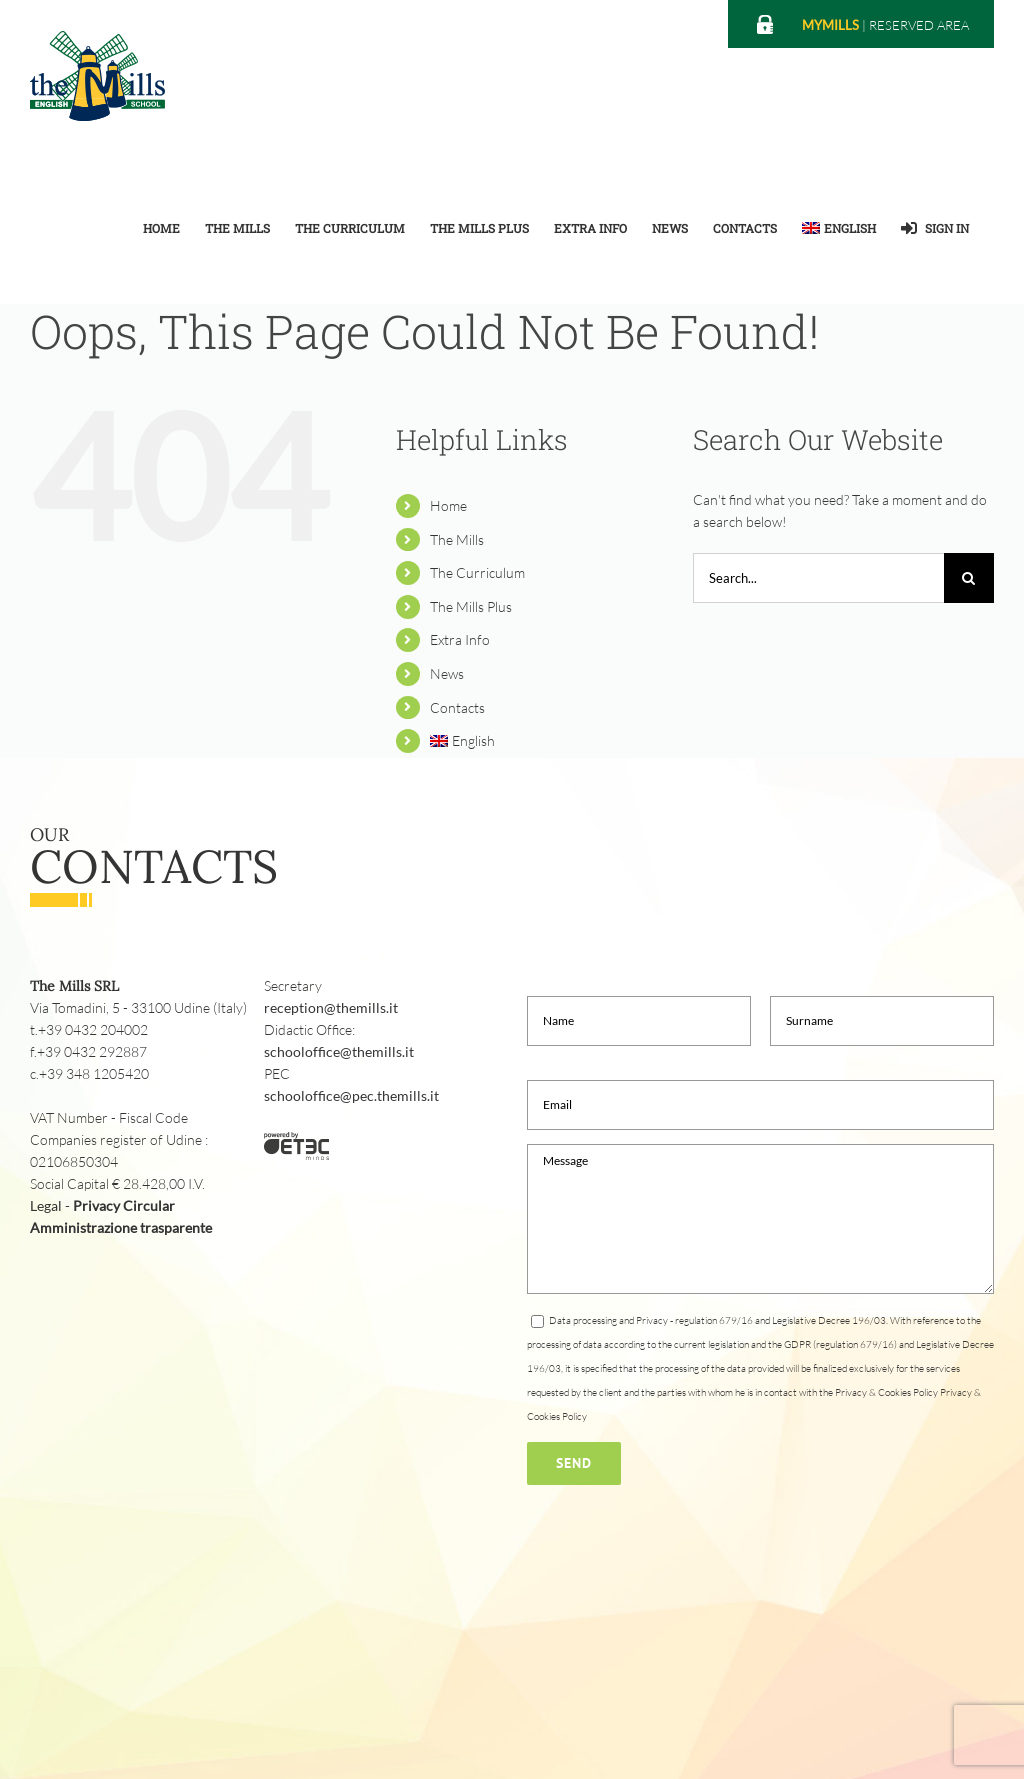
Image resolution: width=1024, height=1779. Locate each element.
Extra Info (460, 639)
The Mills (457, 539)
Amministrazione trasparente (121, 1227)
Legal (46, 1205)
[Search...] (818, 578)
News (447, 673)
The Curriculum (477, 572)
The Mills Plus (471, 606)
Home (448, 505)
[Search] (969, 578)
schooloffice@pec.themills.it (351, 1095)
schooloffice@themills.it (339, 1051)
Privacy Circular (124, 1205)
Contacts (457, 707)
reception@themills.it (331, 1007)
